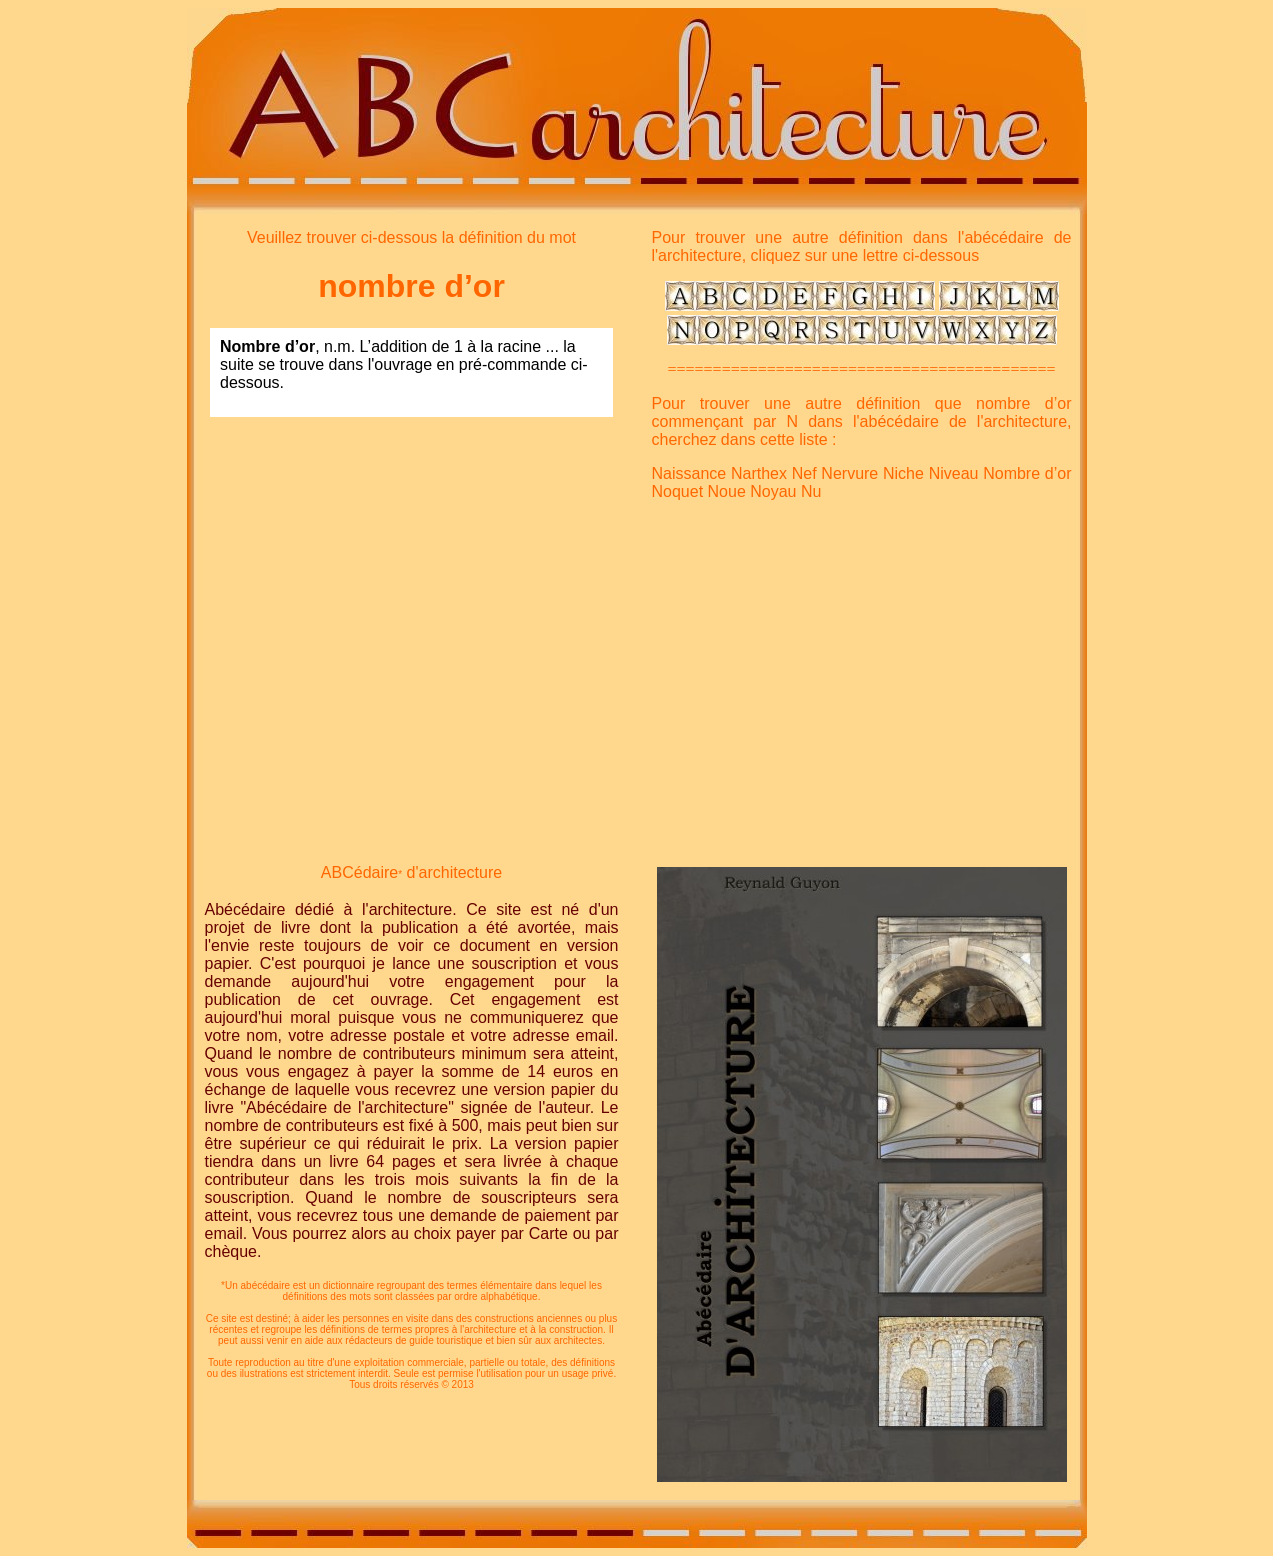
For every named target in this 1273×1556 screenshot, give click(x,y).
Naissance (689, 473)
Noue (727, 491)
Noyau (773, 491)
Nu (811, 491)
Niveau (954, 473)
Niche (903, 473)
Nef (804, 473)
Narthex (759, 473)
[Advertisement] (412, 574)
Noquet (678, 491)
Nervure (849, 473)
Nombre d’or (1027, 473)
